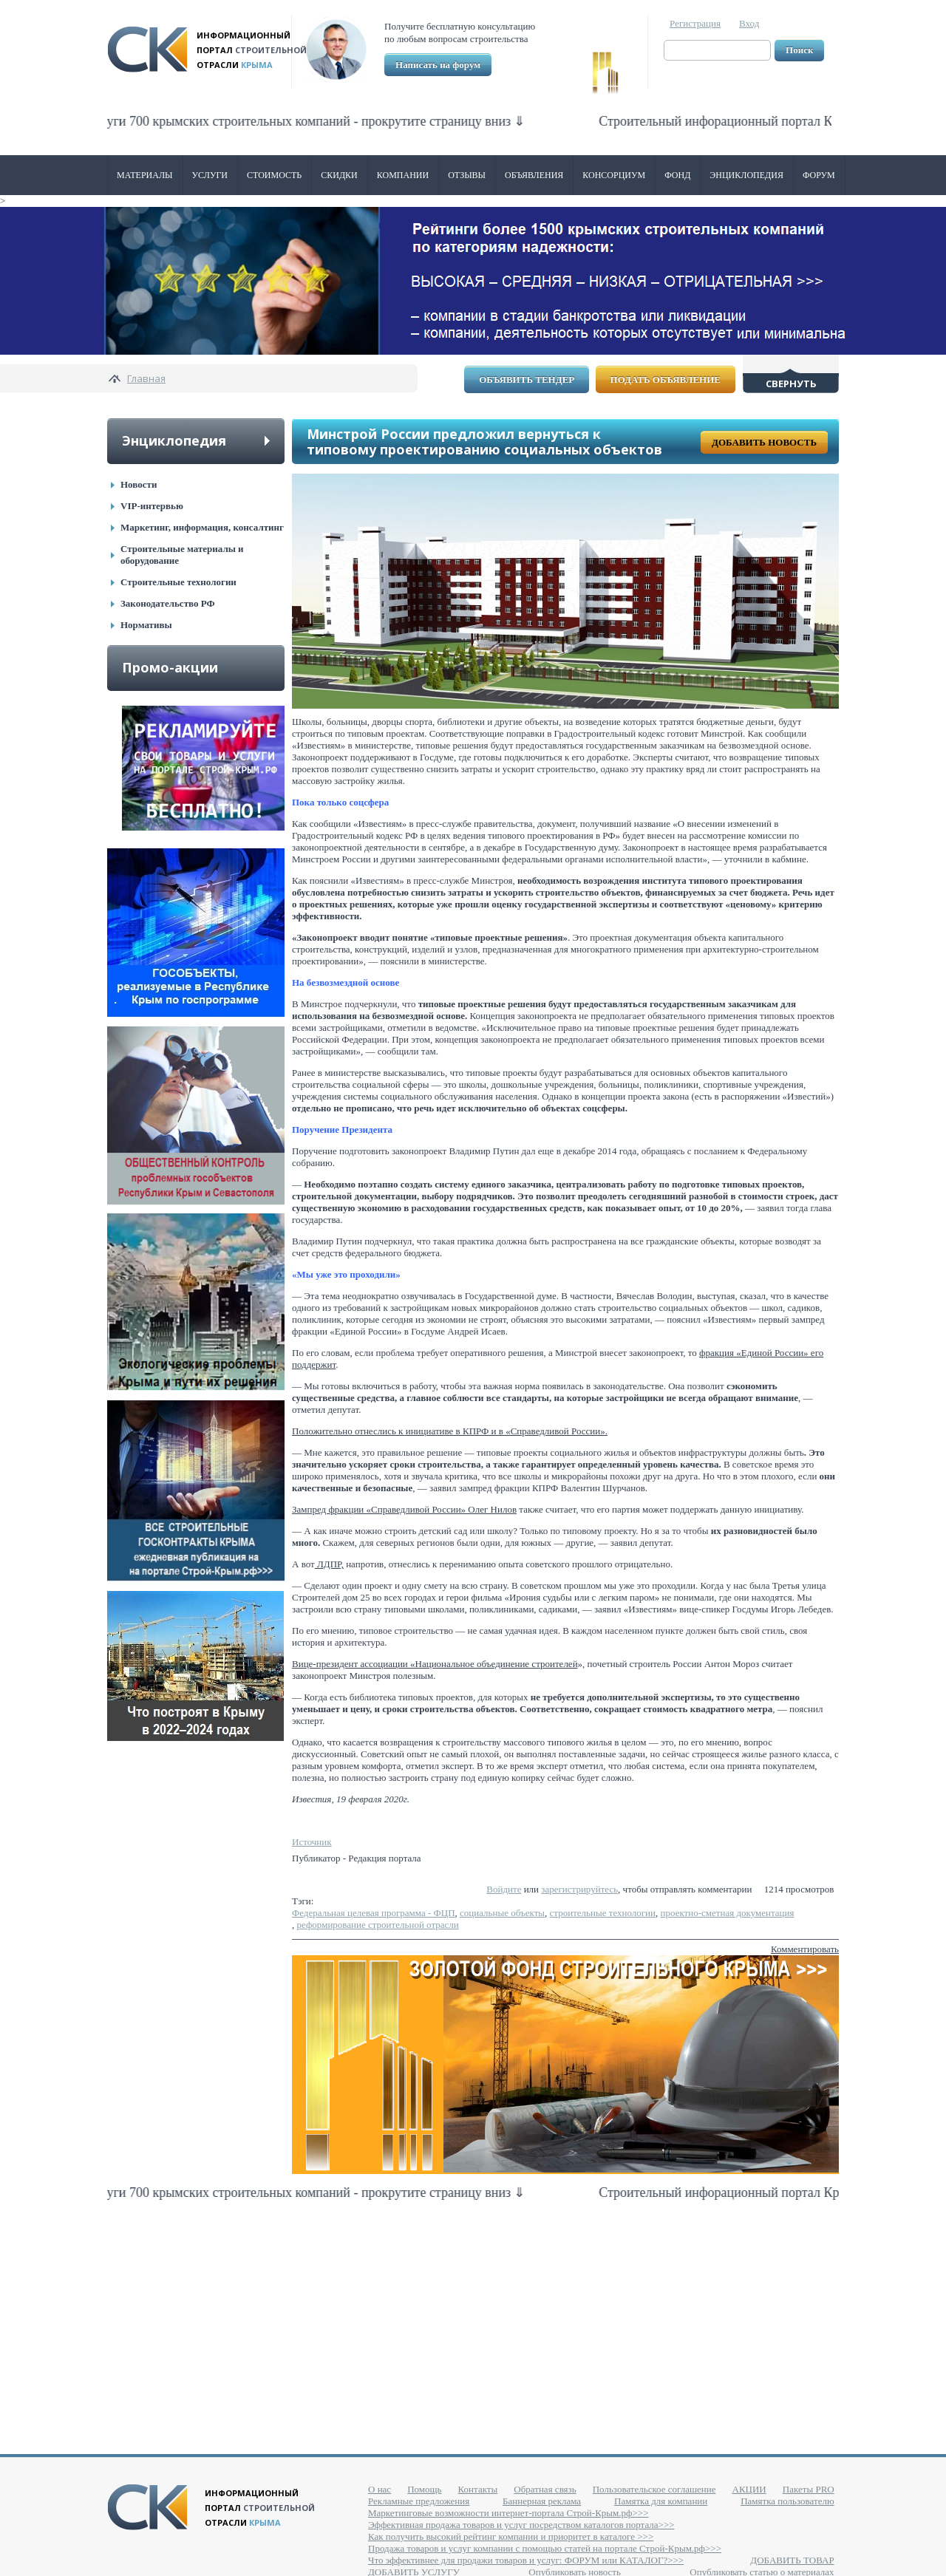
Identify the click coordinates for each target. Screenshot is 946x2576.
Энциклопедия (746, 175)
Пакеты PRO (808, 2489)
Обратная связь (545, 2489)
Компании (403, 175)
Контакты (478, 2489)
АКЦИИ (749, 2489)
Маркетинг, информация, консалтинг (202, 527)
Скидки (339, 175)
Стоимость (274, 175)
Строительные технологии (178, 581)
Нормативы (146, 624)
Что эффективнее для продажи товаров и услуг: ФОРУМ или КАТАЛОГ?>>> (526, 2560)
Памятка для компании (660, 2501)
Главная (146, 378)
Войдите (503, 1889)
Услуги (210, 175)
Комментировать (805, 1949)
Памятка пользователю (787, 2501)
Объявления (534, 175)
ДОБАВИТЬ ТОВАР (792, 2560)
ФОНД (677, 175)
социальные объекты (502, 1912)
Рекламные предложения (418, 2501)
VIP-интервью (151, 505)
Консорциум (613, 175)
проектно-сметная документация (727, 1912)
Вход (749, 23)
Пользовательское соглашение (654, 2489)
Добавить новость (764, 442)
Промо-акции (170, 667)
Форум (819, 175)
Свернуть (791, 383)
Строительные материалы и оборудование (182, 554)
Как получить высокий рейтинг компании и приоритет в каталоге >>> (510, 2536)
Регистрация (695, 23)
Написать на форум (437, 64)
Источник (312, 1841)
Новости (138, 484)
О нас (379, 2489)
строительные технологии (603, 1912)
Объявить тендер (526, 379)
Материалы (145, 175)
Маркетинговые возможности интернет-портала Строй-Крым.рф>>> (508, 2512)
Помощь (424, 2489)
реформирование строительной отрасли (378, 1924)
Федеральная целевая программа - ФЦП (373, 1912)
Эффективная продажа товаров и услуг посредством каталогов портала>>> (521, 2524)
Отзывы (467, 175)
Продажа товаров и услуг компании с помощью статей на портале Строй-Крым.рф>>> (544, 2548)
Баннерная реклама (542, 2501)
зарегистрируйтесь (579, 1889)
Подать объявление (665, 379)
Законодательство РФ (167, 603)
